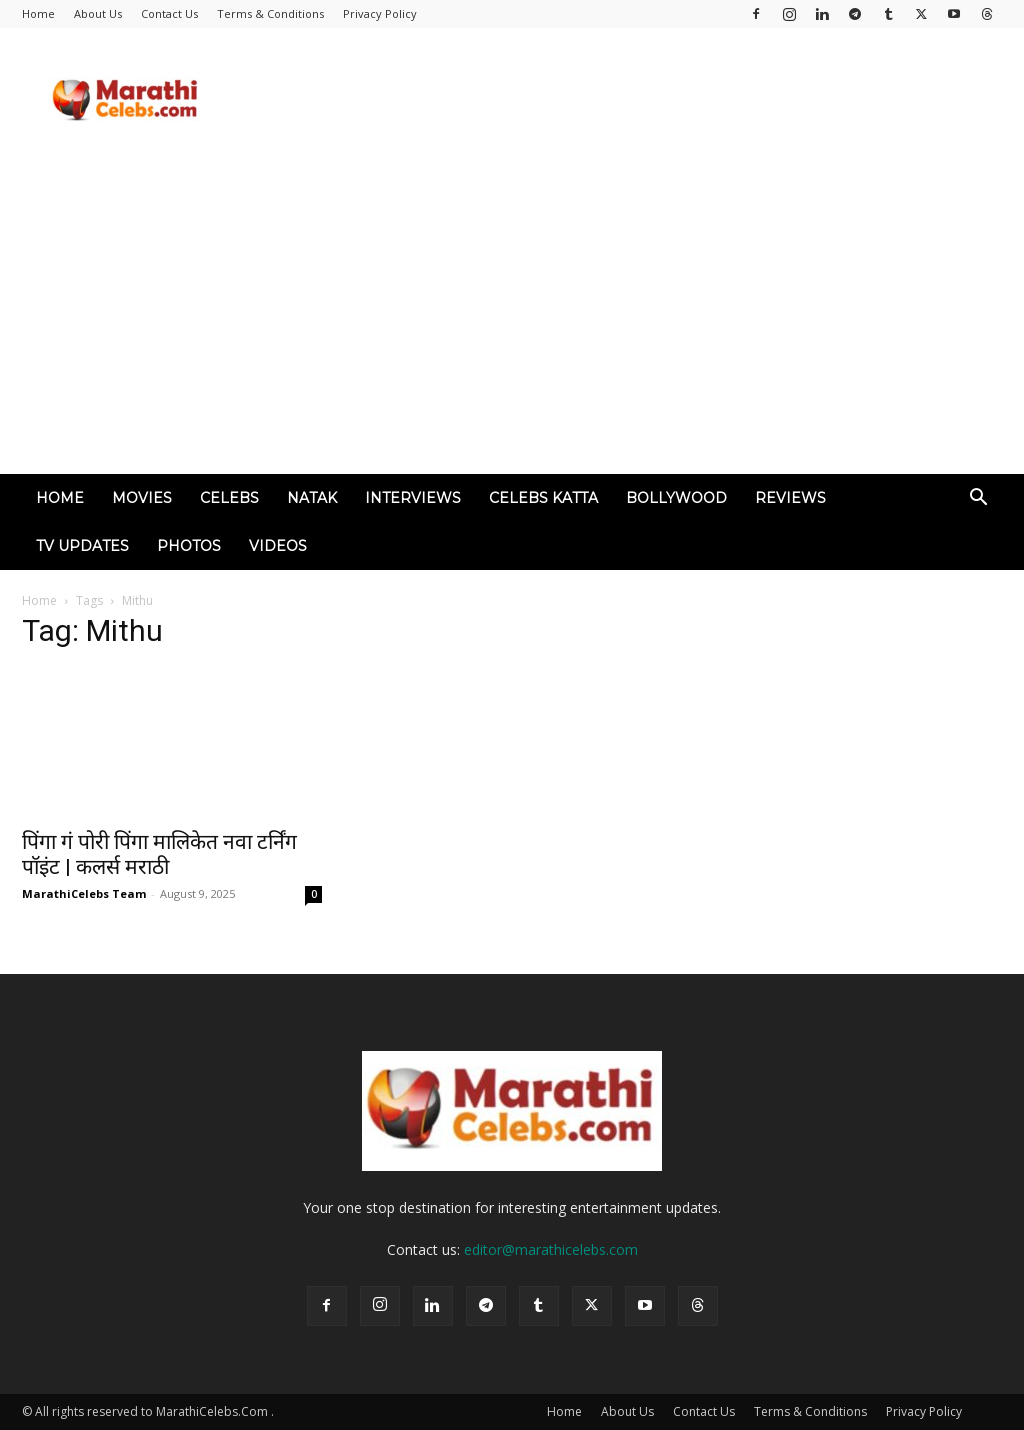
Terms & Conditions (270, 13)
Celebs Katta (543, 498)
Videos (278, 546)
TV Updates (82, 546)
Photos (189, 546)
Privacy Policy (380, 13)
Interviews (413, 498)
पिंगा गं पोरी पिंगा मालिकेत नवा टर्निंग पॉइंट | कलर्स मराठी (159, 854)
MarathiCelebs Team (84, 893)
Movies (142, 498)
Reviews (790, 498)
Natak (312, 498)
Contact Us (169, 13)
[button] (978, 499)
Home (38, 13)
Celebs (229, 498)
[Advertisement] (512, 324)
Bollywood (676, 498)
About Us (98, 13)
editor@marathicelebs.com (551, 1249)
